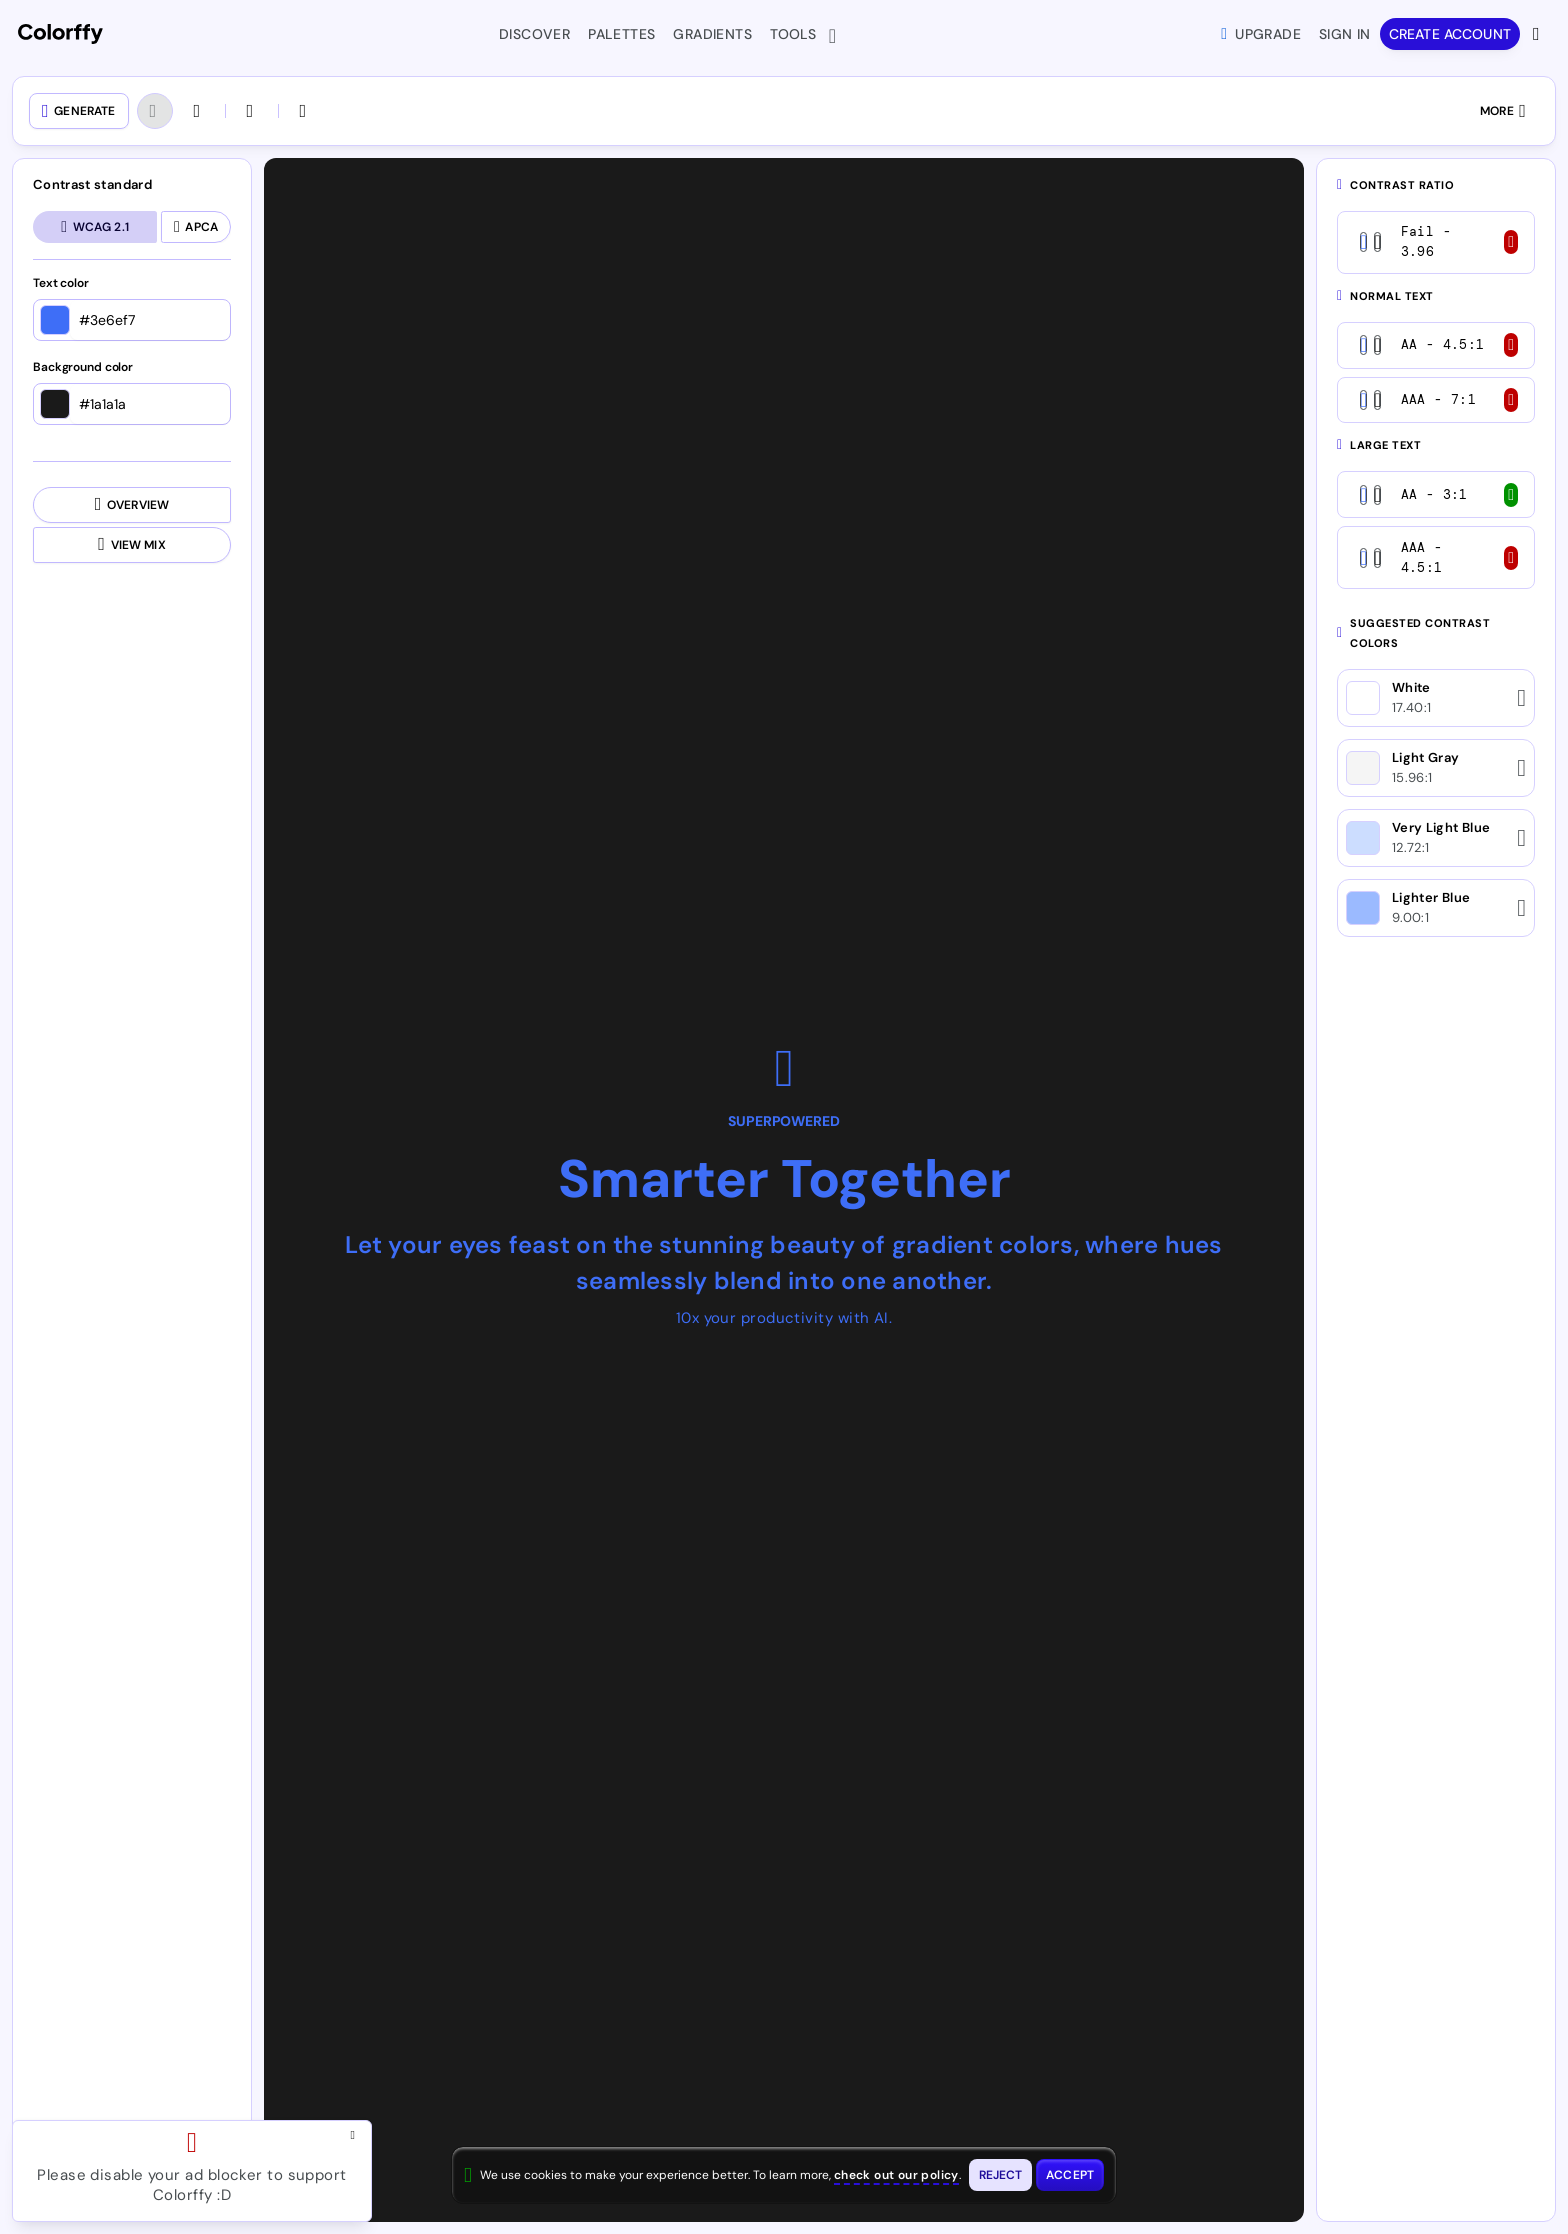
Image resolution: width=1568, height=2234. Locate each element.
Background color (83, 368)
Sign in (1345, 34)
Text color (61, 284)
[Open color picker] (55, 320)
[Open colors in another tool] (252, 111)
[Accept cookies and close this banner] (1070, 2175)
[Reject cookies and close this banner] (1001, 2175)
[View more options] (1538, 34)
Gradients (712, 34)
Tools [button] (797, 36)
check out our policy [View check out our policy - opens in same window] (896, 2175)
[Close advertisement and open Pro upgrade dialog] (357, 2135)
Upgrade (1261, 34)
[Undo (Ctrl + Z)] (155, 111)
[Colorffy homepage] (60, 34)
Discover (534, 34)
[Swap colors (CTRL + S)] (305, 111)
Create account (1450, 34)
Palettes (621, 34)
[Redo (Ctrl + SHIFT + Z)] (199, 111)
